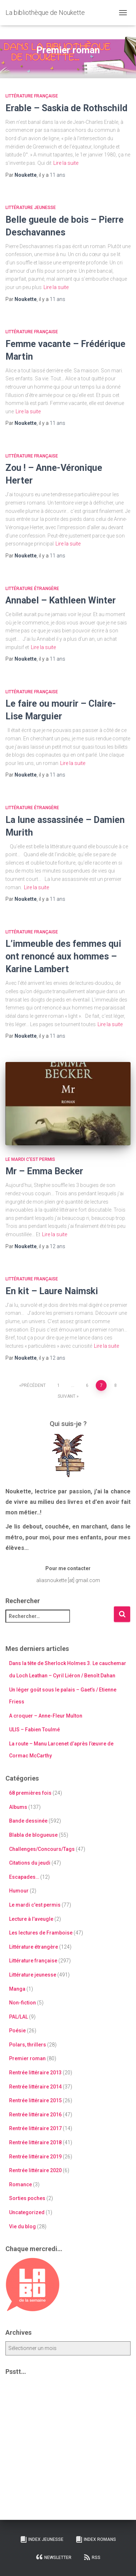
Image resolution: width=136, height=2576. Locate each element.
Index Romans (95, 2539)
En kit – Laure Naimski (51, 1291)
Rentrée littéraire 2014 (35, 2087)
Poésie (17, 2030)
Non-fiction (22, 2003)
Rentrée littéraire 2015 (35, 2100)
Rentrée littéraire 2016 (35, 2114)
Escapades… (24, 1877)
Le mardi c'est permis (30, 1159)
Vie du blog (22, 2226)
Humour (19, 1891)
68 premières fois (30, 1793)
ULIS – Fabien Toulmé (34, 1729)
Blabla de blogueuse (33, 1835)
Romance (20, 2184)
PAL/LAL (18, 2017)
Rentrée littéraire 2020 (35, 2170)
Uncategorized (27, 2212)
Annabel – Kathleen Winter (60, 600)
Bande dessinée (28, 1821)
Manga (17, 1989)
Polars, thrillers (27, 2045)
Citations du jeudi (29, 1863)
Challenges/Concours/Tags (42, 1849)
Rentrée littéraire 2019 (35, 2156)
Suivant (66, 1396)
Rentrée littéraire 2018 (35, 2142)
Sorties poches (27, 2198)
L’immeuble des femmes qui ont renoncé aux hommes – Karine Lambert (63, 956)
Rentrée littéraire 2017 (35, 2128)
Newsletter (53, 2557)
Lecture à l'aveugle (31, 1919)
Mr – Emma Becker (44, 1171)
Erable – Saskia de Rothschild (66, 108)
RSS (91, 2557)
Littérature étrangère (32, 588)
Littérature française (31, 96)
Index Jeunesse (41, 2539)
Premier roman (27, 2058)
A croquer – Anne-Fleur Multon (45, 1716)
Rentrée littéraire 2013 (35, 2072)
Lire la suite (65, 163)
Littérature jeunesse (30, 207)
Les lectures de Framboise (41, 1933)
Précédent (33, 1385)
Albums (18, 1807)
